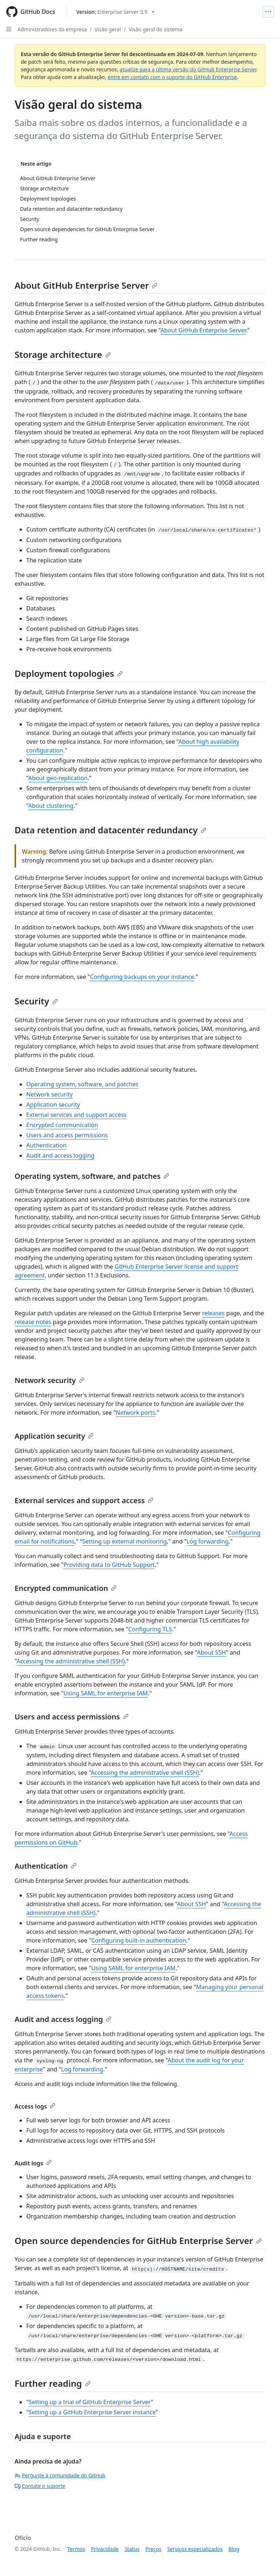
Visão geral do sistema (155, 29)
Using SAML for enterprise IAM (105, 1693)
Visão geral (107, 29)
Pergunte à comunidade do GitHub (60, 2475)
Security (36, 1001)
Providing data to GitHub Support (109, 1565)
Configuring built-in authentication (138, 1940)
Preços (153, 2548)
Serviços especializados (194, 2548)
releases (213, 1313)
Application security (53, 1105)
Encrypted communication (62, 1125)
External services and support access (76, 1115)
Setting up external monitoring (124, 1541)
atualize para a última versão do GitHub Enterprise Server (188, 69)
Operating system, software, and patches (82, 1084)
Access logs (35, 2106)
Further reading (53, 2383)
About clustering (50, 806)
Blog (234, 2548)
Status (132, 2548)
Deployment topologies (69, 673)
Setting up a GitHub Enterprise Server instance (92, 2412)
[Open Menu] (268, 11)
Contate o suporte (40, 2485)
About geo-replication (58, 778)
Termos (76, 2548)
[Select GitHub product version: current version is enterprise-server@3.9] (115, 11)
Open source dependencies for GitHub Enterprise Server (138, 2241)
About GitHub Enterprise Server (86, 285)
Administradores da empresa (52, 29)
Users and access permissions (67, 1135)
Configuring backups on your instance (142, 977)
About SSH (211, 1652)
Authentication (46, 1145)
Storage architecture (63, 354)
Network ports (135, 1412)
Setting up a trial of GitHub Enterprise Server (90, 2402)
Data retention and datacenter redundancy (110, 830)
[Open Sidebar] (9, 29)
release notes (33, 1322)
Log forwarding (208, 1541)
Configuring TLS (150, 1629)
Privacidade (105, 2548)
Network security (49, 1094)
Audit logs (33, 2163)
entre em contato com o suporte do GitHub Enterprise (172, 77)
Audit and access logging (60, 1155)
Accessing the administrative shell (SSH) (70, 1661)
